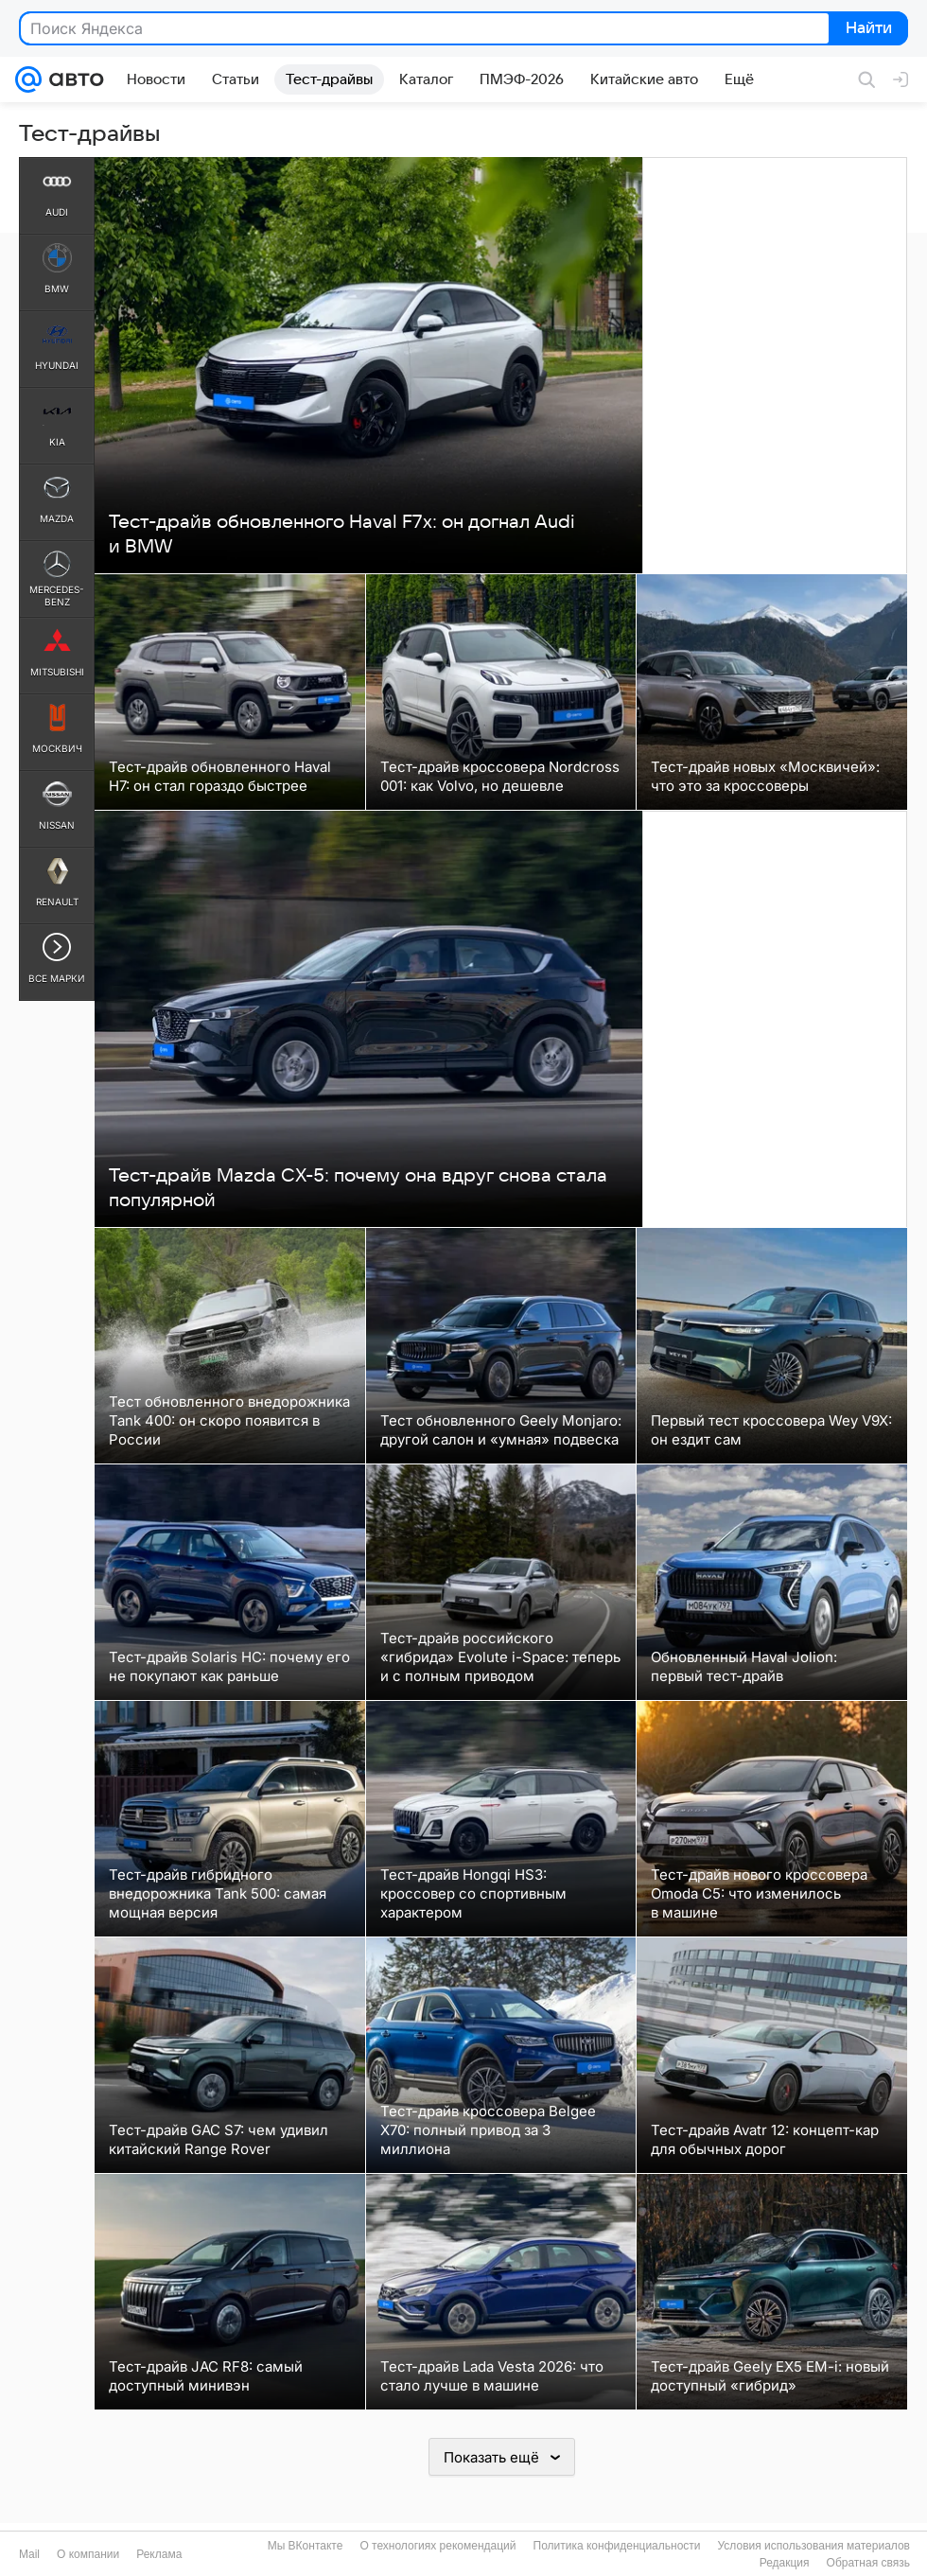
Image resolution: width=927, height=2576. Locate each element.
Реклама (159, 2554)
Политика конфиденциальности (617, 2545)
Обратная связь (868, 2562)
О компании (88, 2554)
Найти (867, 29)
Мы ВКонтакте (305, 2545)
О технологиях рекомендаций (437, 2545)
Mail (29, 2554)
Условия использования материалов (814, 2545)
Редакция (785, 2562)
